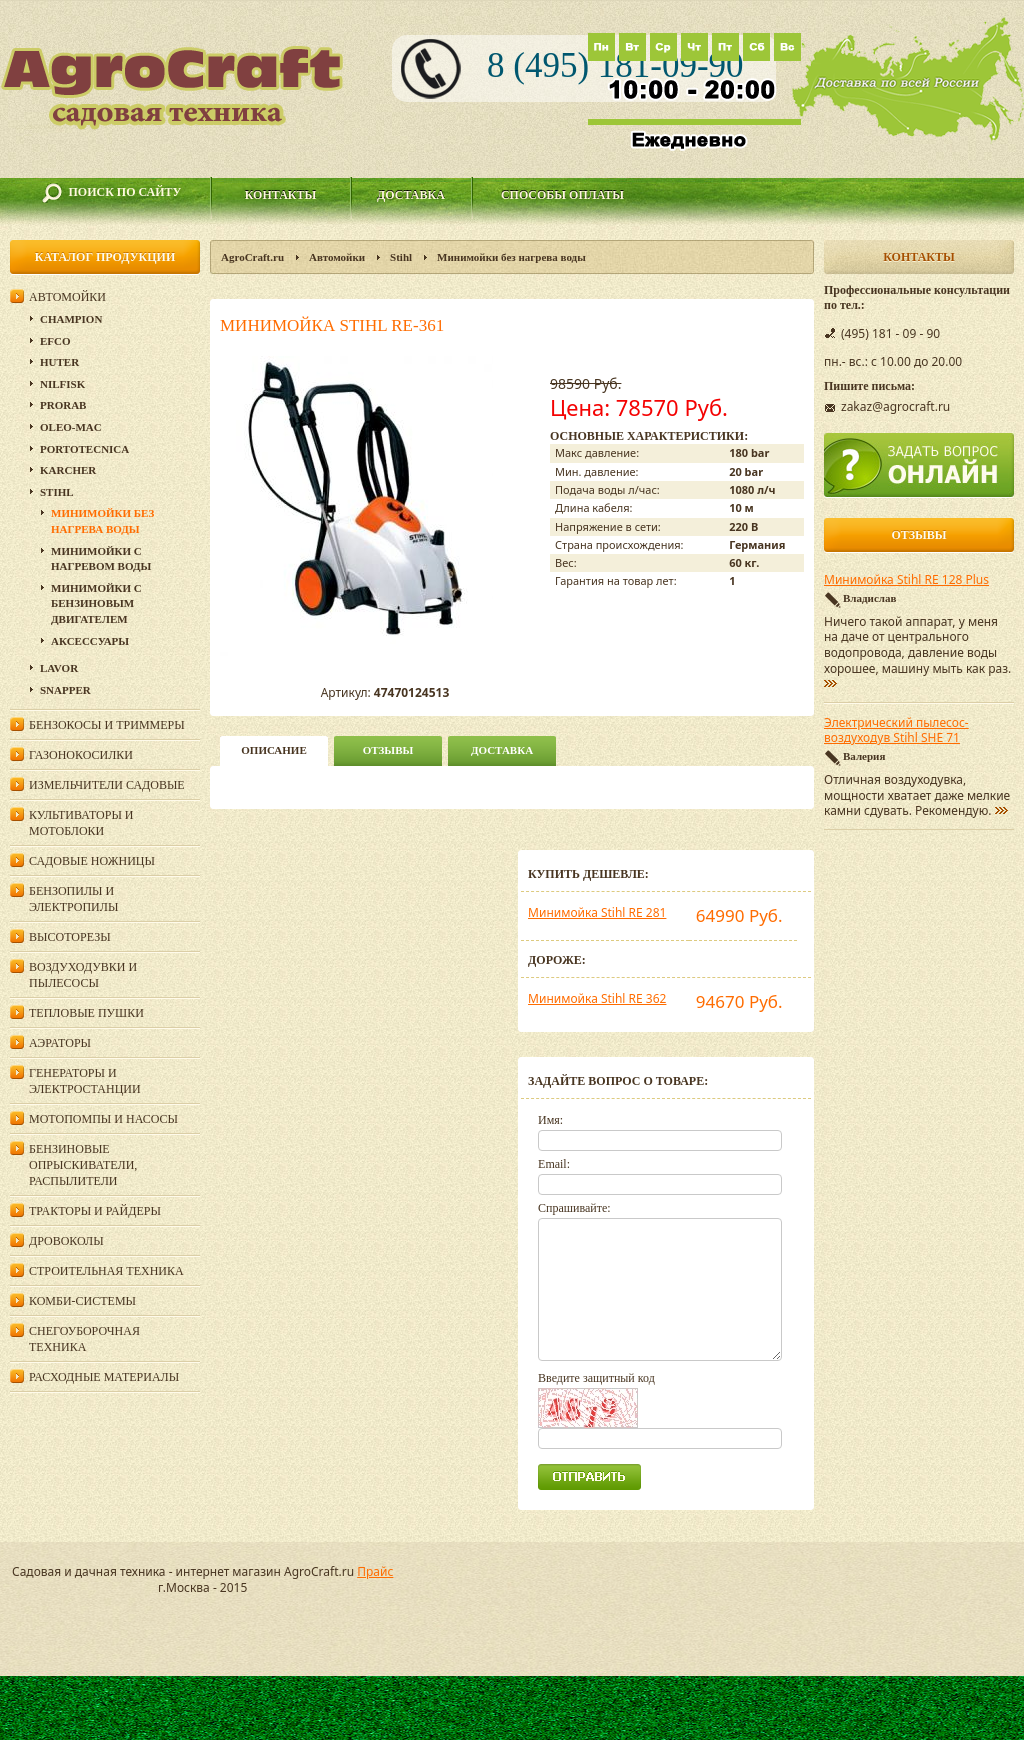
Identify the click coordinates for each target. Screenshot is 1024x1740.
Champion (71, 319)
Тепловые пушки (86, 1013)
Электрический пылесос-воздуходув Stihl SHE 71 (896, 731)
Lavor (59, 668)
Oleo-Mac (71, 427)
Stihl (401, 257)
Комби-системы (82, 1301)
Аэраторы (60, 1043)
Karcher (68, 470)
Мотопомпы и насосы (103, 1119)
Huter (59, 362)
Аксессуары (90, 641)
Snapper (65, 690)
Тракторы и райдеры (95, 1211)
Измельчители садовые (107, 785)
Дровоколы (66, 1241)
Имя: (550, 1120)
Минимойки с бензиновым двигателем (96, 603)
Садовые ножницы (92, 861)
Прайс (375, 1571)
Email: (554, 1164)
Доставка (411, 195)
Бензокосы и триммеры (107, 725)
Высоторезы (70, 937)
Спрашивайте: (574, 1208)
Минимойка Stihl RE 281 (597, 912)
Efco (55, 341)
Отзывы (388, 750)
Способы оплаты (562, 195)
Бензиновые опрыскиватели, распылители (83, 1165)
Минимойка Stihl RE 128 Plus (906, 580)
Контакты (281, 195)
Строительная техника (106, 1271)
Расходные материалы (104, 1377)
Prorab (63, 405)
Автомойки (337, 257)
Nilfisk (62, 384)
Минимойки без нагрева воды (511, 257)
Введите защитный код (596, 1378)
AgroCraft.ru (252, 257)
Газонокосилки (81, 755)
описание (273, 750)
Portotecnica (84, 449)
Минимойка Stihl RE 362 (597, 998)
